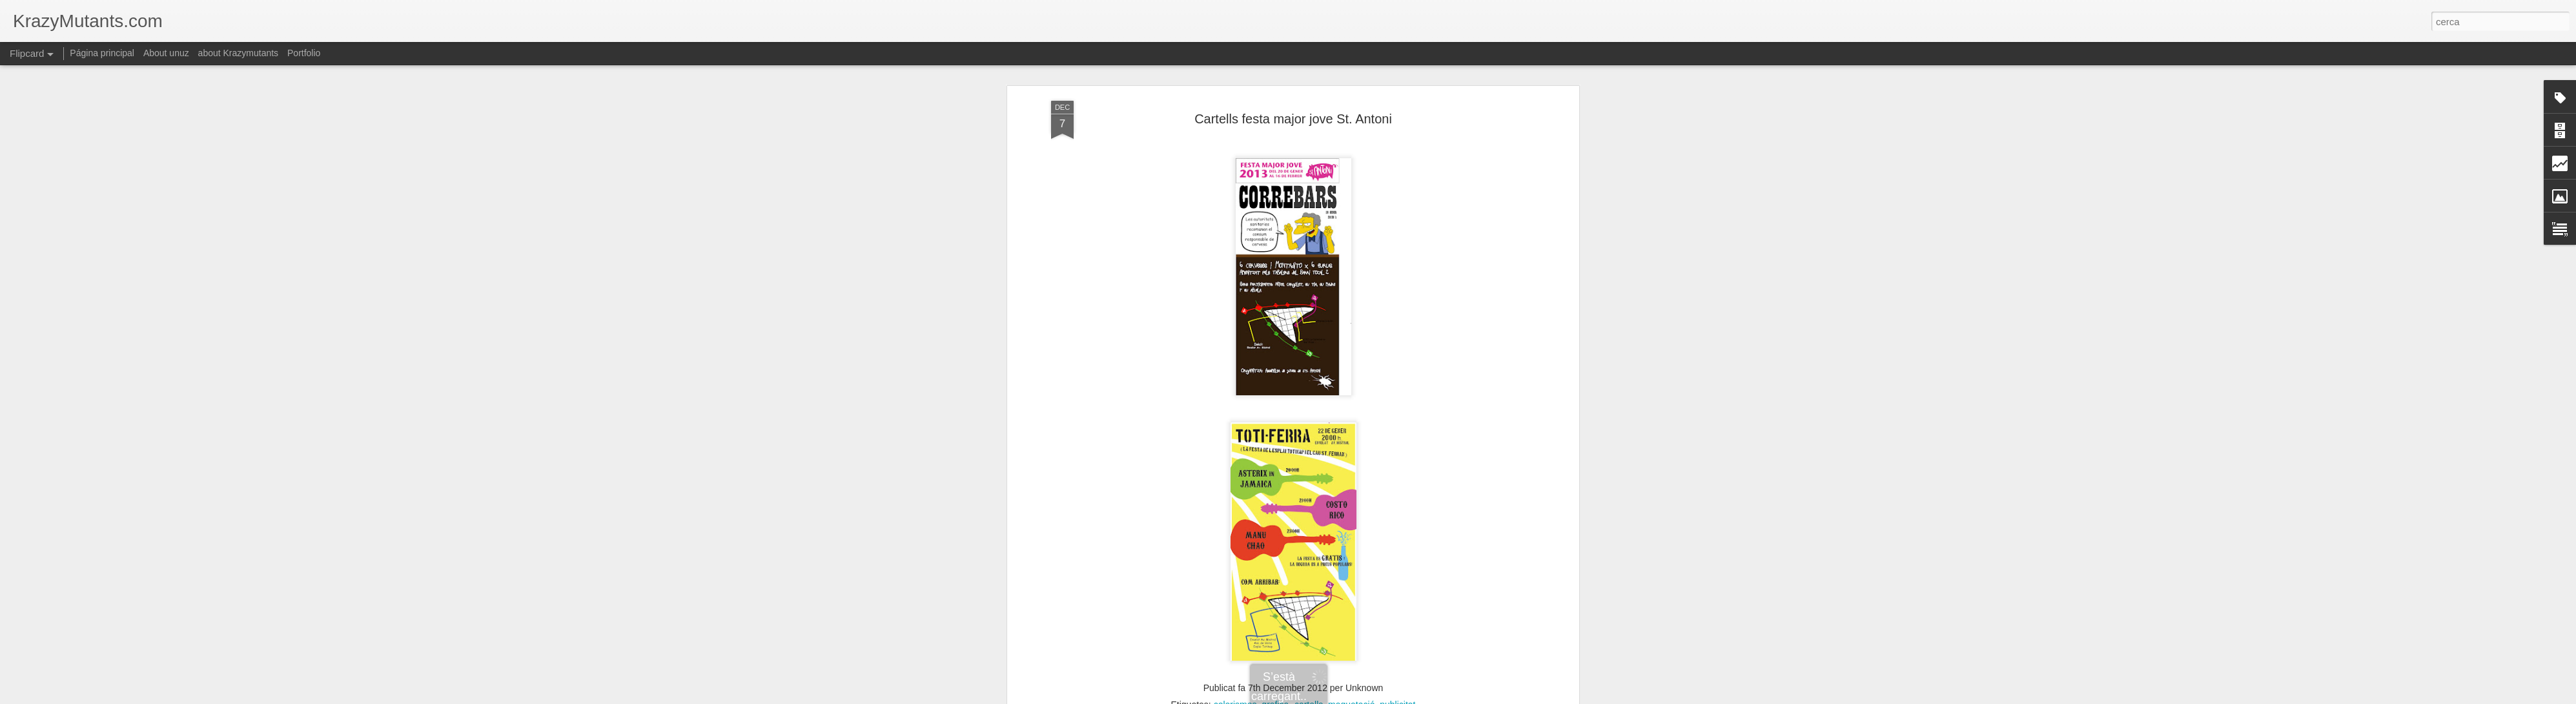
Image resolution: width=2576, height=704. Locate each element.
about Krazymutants (238, 53)
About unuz (166, 53)
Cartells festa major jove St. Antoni (1293, 119)
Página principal (102, 53)
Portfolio (303, 53)
